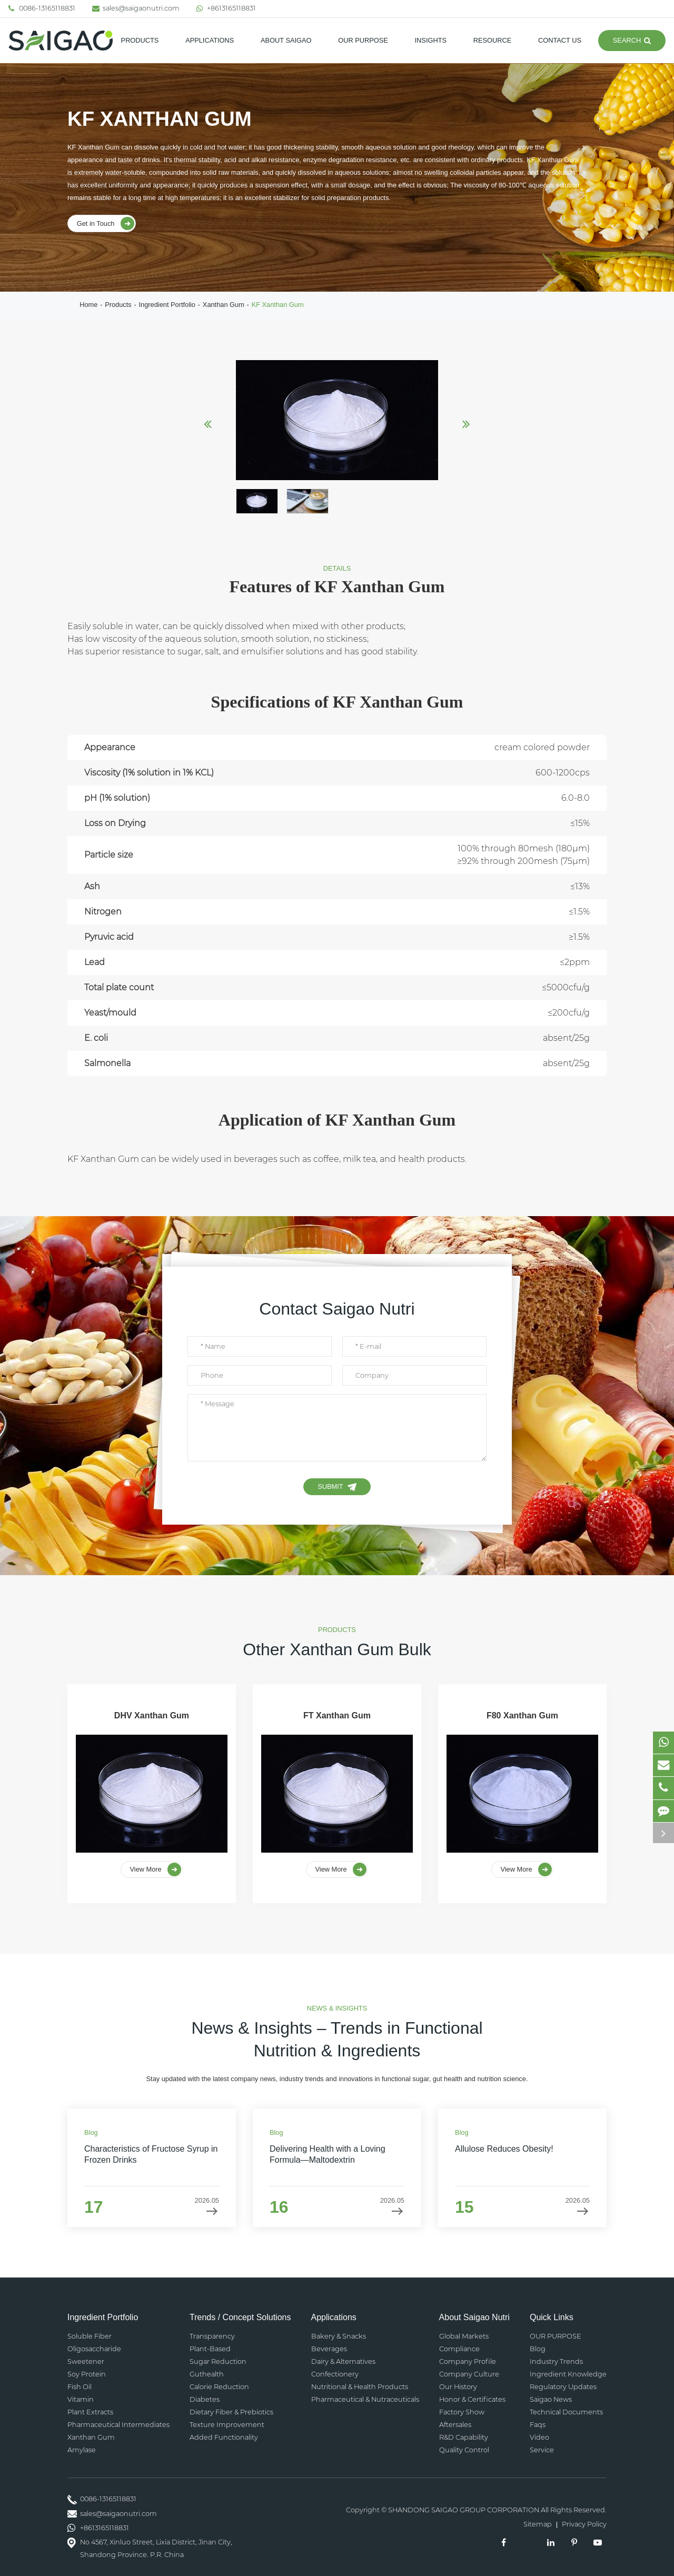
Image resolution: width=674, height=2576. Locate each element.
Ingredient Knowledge (568, 2374)
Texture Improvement (227, 2425)
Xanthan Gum (223, 305)
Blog (538, 2349)
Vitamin (80, 2399)
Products (140, 40)
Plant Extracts (90, 2412)
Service (542, 2450)
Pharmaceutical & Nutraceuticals (365, 2399)
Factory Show (461, 2412)
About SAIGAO (286, 40)
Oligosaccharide (94, 2349)
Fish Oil (79, 2387)
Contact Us (559, 40)
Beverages (329, 2349)
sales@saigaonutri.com (136, 8)
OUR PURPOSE (363, 40)
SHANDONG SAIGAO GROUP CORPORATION (463, 2510)
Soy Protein (86, 2374)
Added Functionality (224, 2437)
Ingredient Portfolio (167, 305)
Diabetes (205, 2399)
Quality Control (464, 2450)
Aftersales (455, 2425)
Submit (337, 1486)
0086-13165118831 (41, 8)
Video (539, 2437)
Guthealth (207, 2374)
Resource (492, 40)
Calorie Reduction (219, 2387)
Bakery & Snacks (338, 2336)
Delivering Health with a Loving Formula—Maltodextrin (327, 2154)
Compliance (459, 2349)
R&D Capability (463, 2437)
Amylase (81, 2450)
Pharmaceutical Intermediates (118, 2425)
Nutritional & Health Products (359, 2387)
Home (88, 305)
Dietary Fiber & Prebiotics (231, 2412)
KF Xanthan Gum (278, 305)
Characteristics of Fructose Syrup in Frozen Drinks (150, 2154)
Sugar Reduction (218, 2361)
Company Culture (469, 2374)
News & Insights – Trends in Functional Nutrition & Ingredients (336, 2039)
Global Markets (464, 2336)
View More (155, 1869)
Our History (458, 2387)
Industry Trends (556, 2361)
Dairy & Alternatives (343, 2361)
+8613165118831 (226, 8)
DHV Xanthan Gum (151, 1715)
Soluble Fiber (89, 2336)
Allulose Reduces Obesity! (504, 2148)
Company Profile (467, 2361)
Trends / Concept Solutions (240, 2317)
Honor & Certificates (472, 2399)
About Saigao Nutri (474, 2317)
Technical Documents (566, 2412)
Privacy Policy (584, 2525)
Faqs (538, 2425)
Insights (431, 40)
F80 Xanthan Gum (522, 1715)
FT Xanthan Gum (337, 1715)
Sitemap (537, 2525)
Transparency (212, 2336)
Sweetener (85, 2361)
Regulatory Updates (563, 2387)
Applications (209, 40)
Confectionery (335, 2374)
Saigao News (551, 2399)
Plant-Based (210, 2349)
